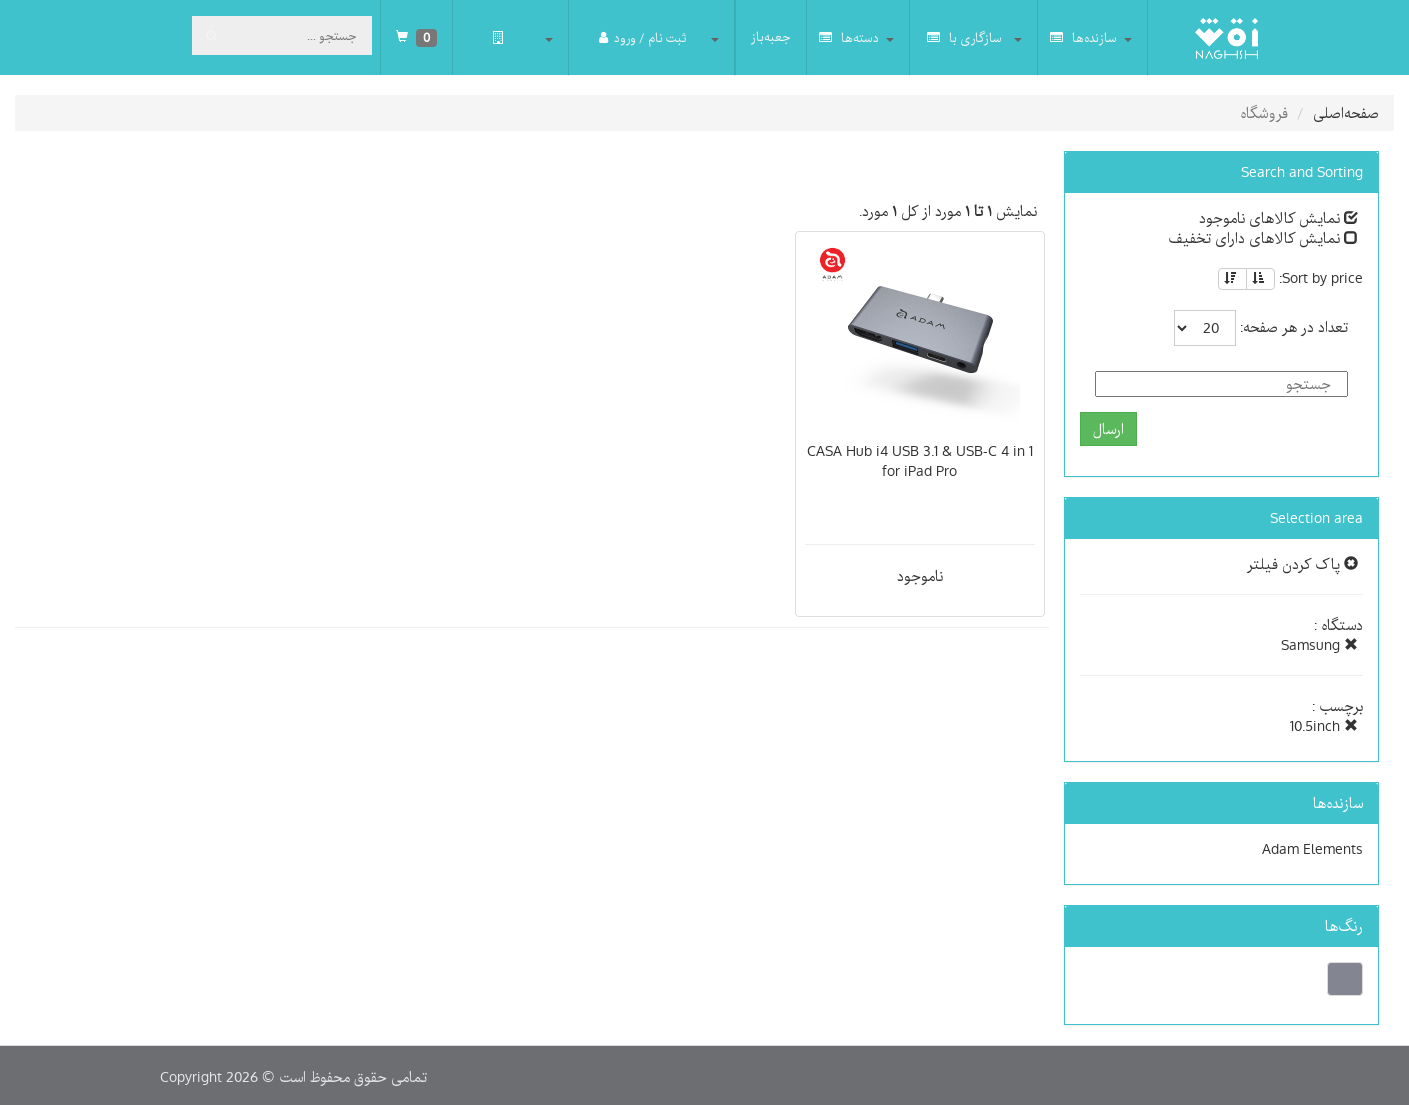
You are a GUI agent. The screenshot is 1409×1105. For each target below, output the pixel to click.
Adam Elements (1312, 849)
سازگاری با (964, 37)
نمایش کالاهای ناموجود (1278, 218)
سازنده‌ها (1083, 37)
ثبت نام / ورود (642, 37)
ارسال (1108, 429)
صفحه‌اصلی (1346, 113)
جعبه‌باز (771, 37)
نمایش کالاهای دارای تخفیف (1263, 238)
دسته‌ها (849, 37)
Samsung (1319, 645)
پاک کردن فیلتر (1302, 564)
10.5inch (1324, 726)
